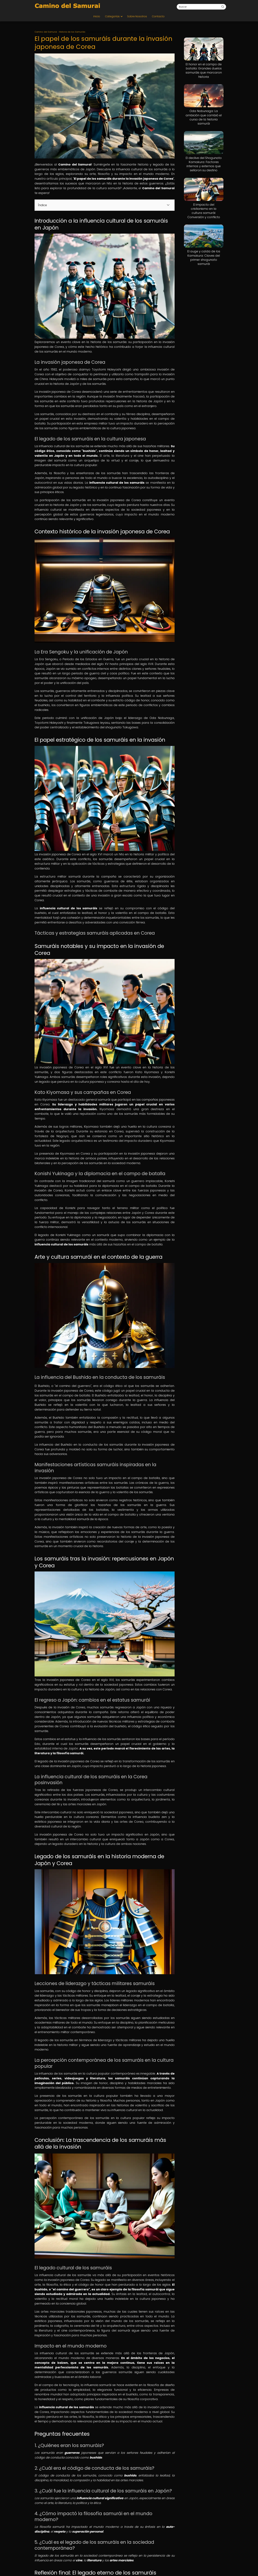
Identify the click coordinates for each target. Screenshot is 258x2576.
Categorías (112, 16)
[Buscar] (222, 6)
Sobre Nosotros (137, 16)
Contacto (158, 16)
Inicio (96, 16)
